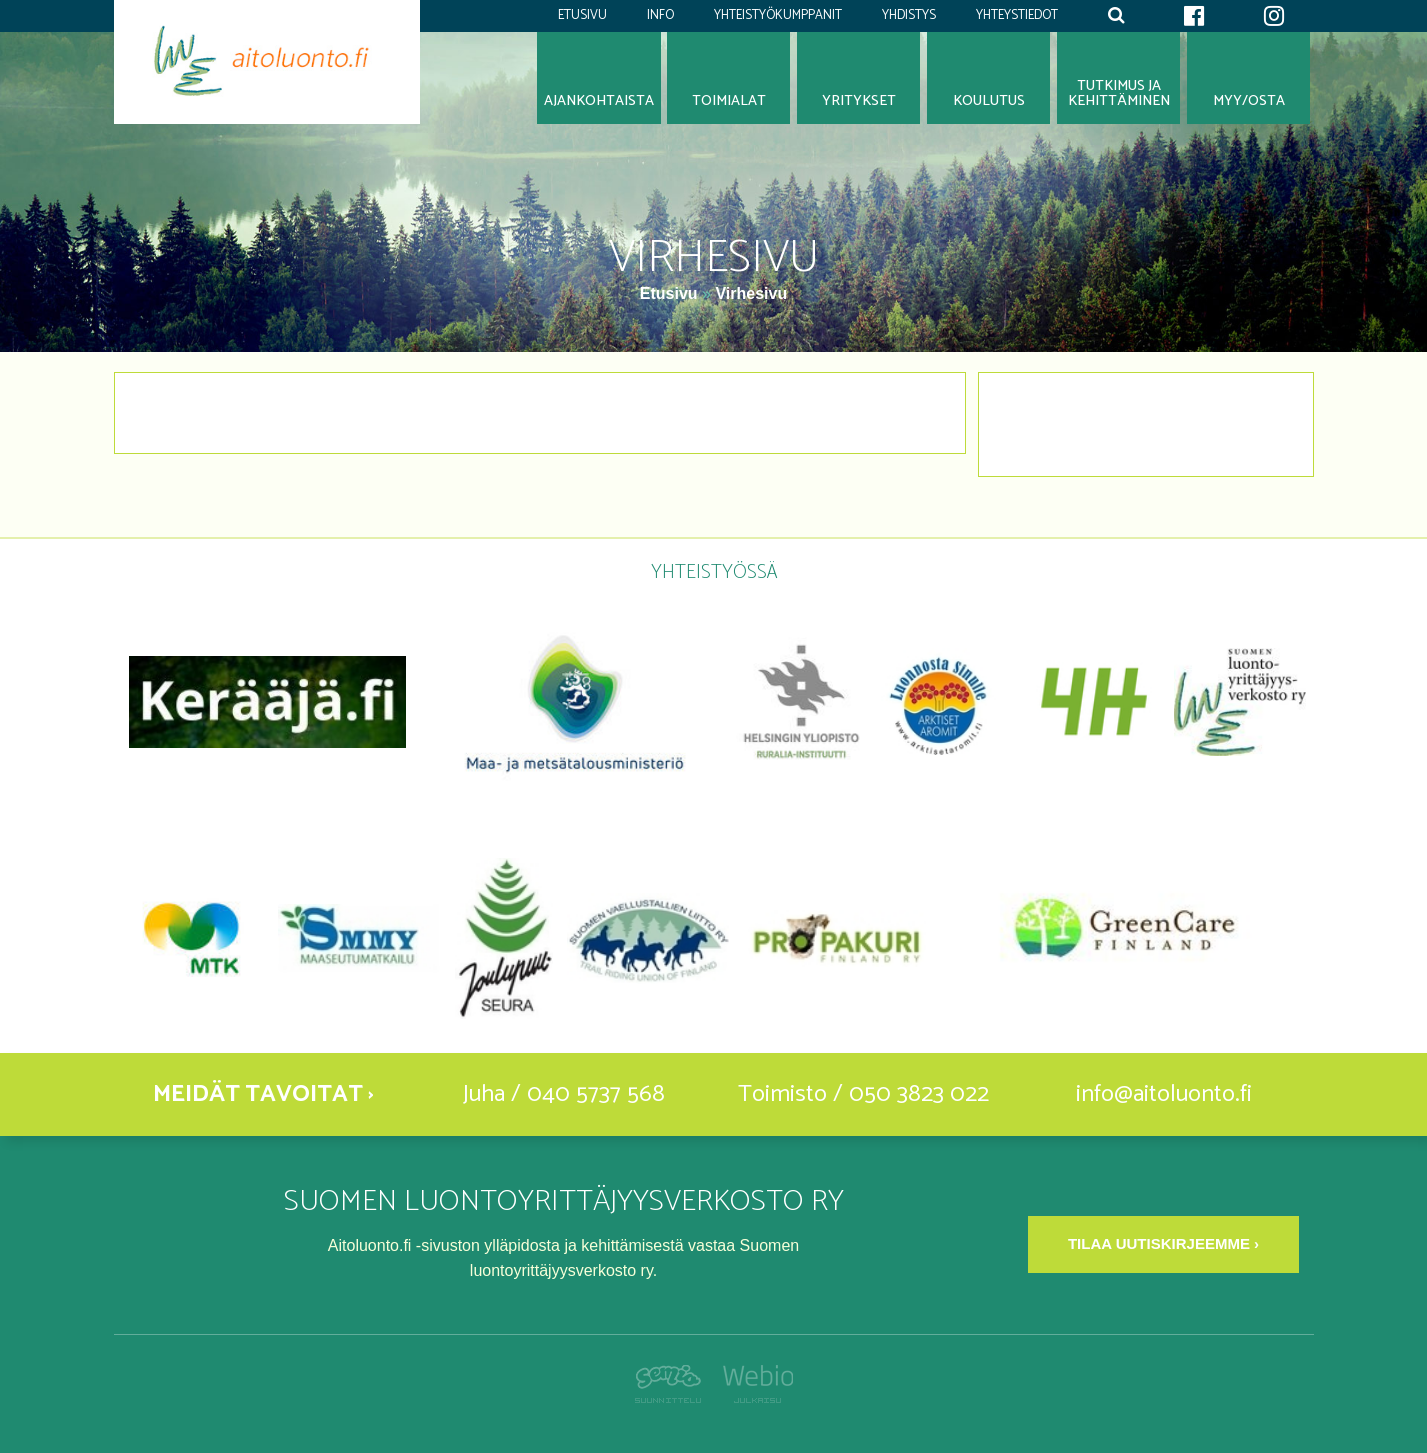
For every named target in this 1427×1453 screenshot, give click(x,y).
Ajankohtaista (599, 101)
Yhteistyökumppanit (778, 15)
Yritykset (859, 101)
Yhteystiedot (1017, 15)
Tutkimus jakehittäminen (1119, 93)
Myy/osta (1249, 101)
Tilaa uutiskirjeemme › (1163, 1243)
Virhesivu (751, 293)
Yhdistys (909, 15)
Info (660, 15)
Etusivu (582, 15)
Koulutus (989, 101)
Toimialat (729, 101)
